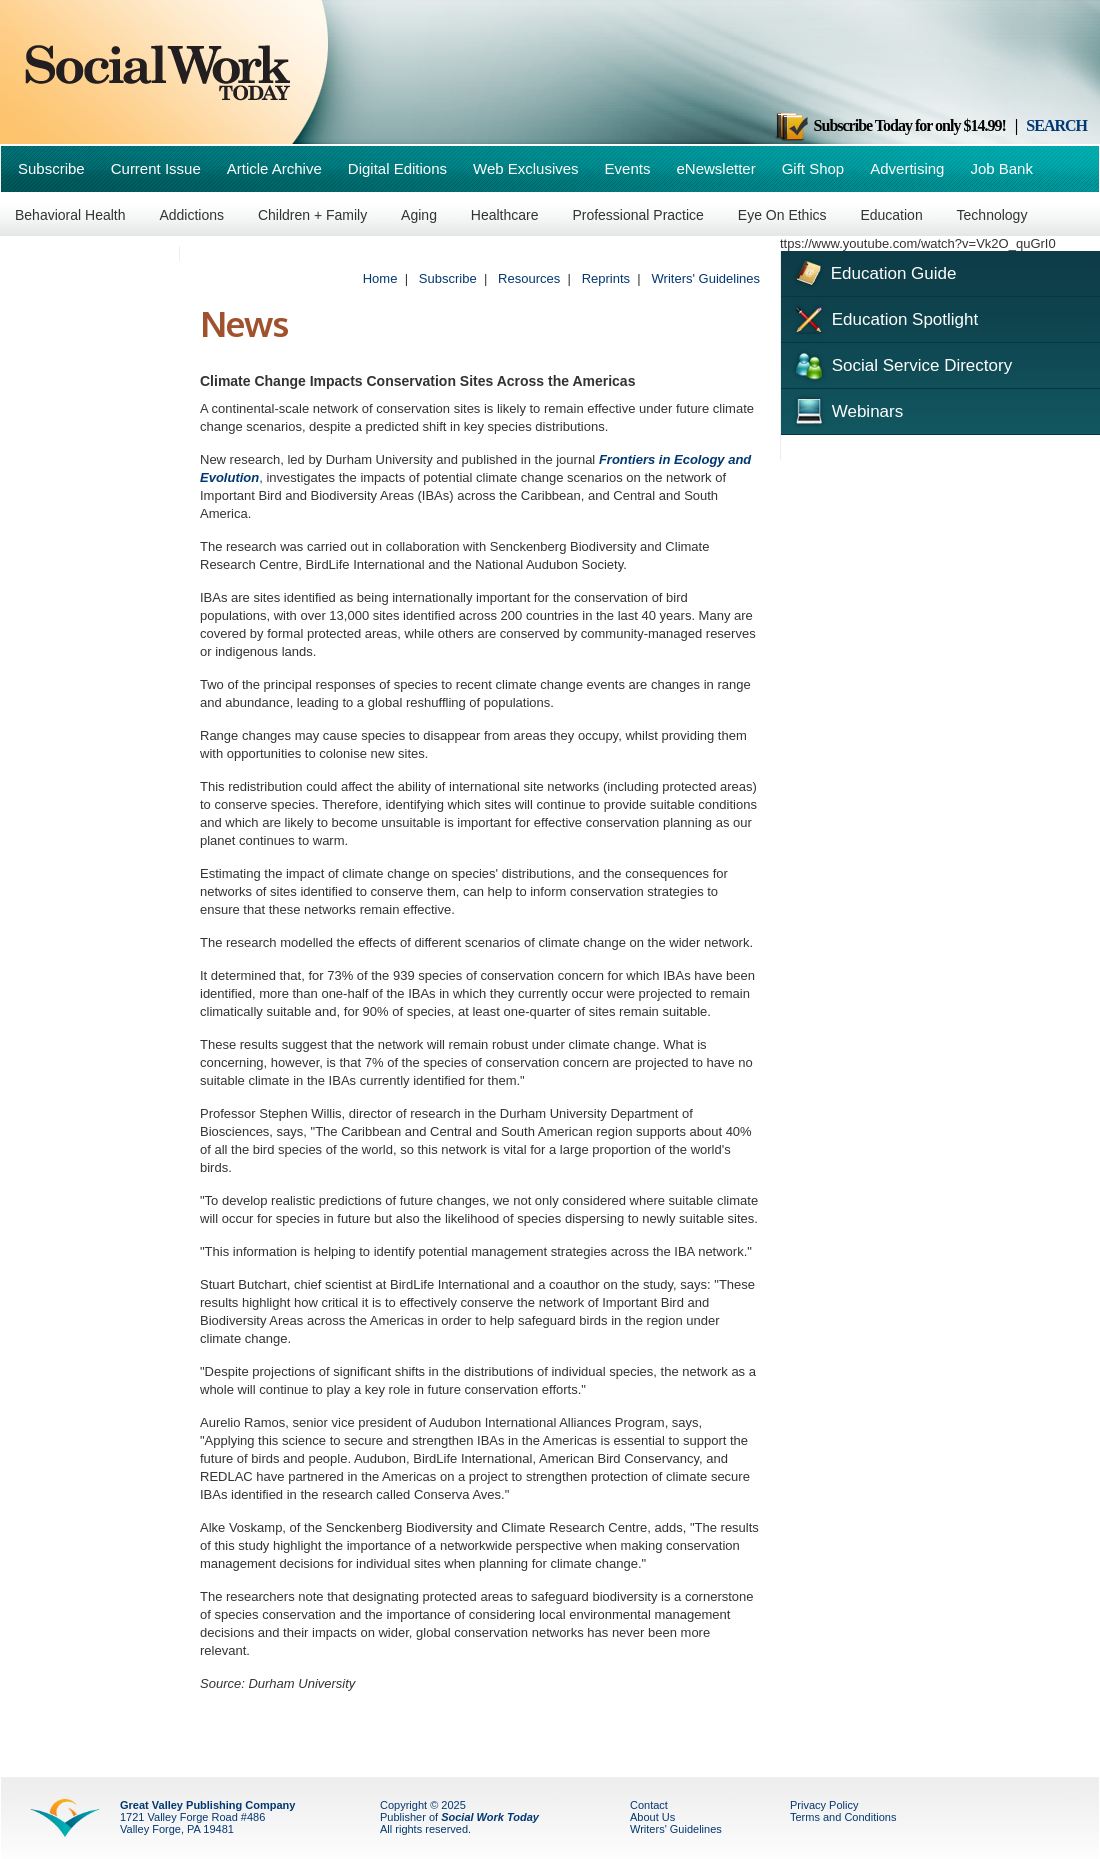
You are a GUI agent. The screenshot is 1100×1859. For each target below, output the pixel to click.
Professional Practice (638, 215)
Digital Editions (397, 168)
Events (628, 168)
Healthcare (505, 215)
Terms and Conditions (843, 1817)
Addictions (191, 215)
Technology (992, 215)
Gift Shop (813, 168)
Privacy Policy (824, 1805)
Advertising (907, 168)
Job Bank (1001, 168)
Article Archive (274, 168)
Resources (529, 278)
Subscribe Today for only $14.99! (890, 125)
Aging (419, 215)
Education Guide (873, 271)
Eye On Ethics (782, 215)
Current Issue (156, 168)
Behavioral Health (70, 215)
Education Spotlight (884, 318)
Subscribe (51, 168)
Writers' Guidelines (706, 278)
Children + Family (312, 215)
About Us (652, 1817)
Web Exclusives (526, 168)
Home (380, 278)
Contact (649, 1805)
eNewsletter (715, 168)
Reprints (606, 278)
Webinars (847, 409)
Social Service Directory (901, 364)
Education (891, 215)
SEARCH (1056, 125)
